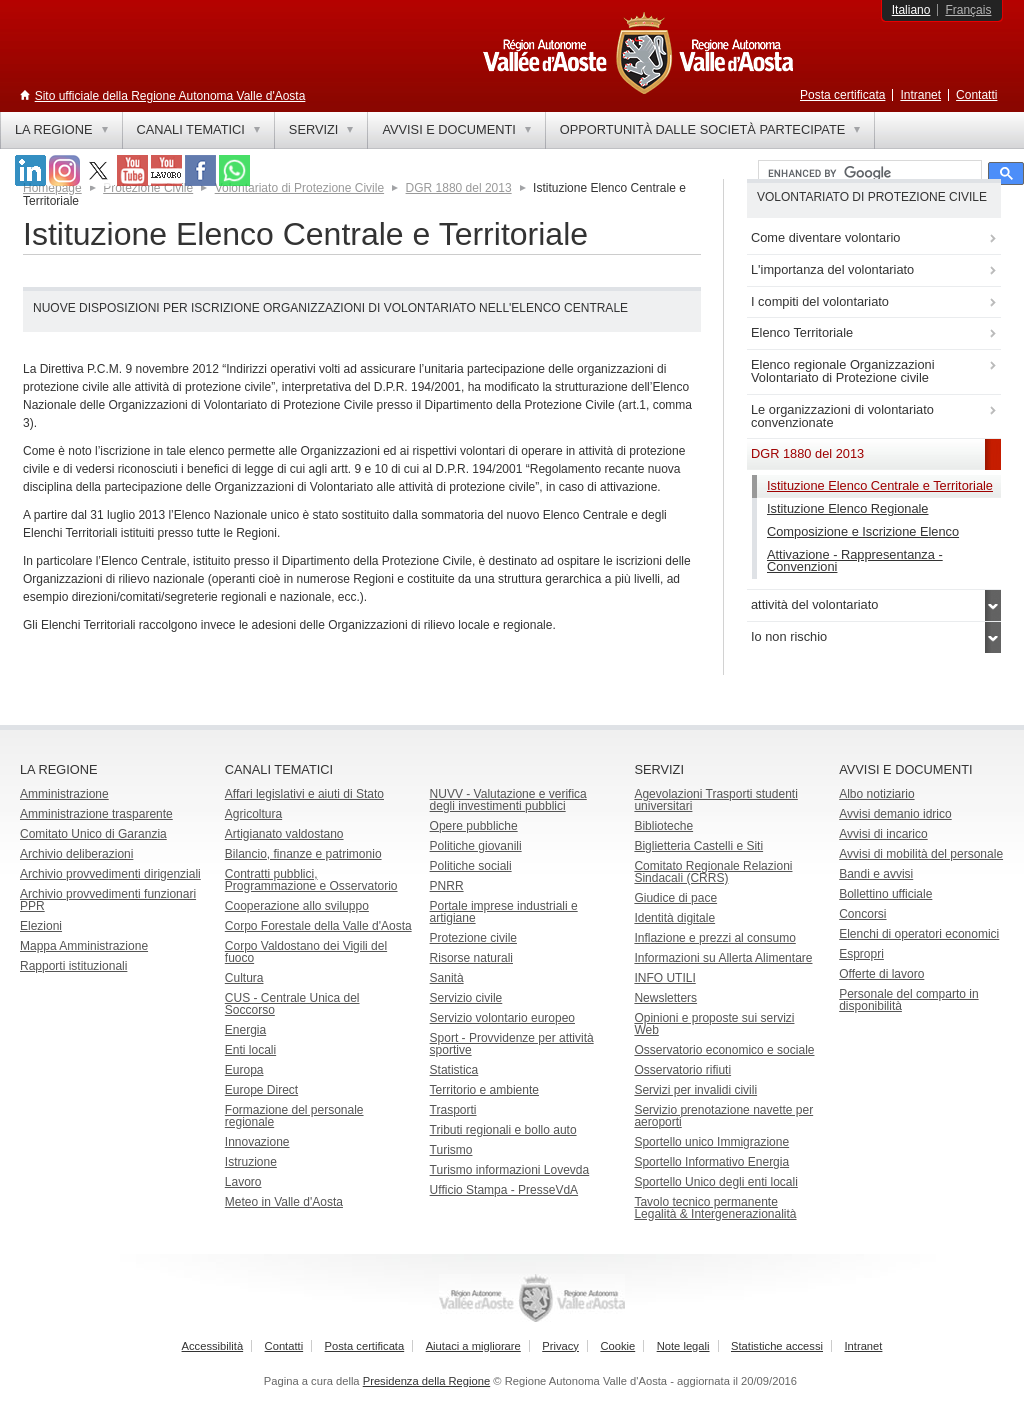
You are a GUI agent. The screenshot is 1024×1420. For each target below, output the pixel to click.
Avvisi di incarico (883, 834)
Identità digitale (674, 918)
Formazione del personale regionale (294, 1116)
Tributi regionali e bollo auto (503, 1130)
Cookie (617, 1346)
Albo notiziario (876, 794)
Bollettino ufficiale (885, 894)
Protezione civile (473, 938)
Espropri (861, 954)
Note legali (683, 1346)
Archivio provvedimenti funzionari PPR (108, 900)
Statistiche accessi (777, 1346)
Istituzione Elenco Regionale (848, 508)
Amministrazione (64, 794)
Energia (245, 1030)
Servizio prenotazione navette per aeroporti (723, 1116)
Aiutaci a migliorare (473, 1346)
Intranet (920, 95)
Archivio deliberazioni (76, 854)
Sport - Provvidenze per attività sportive (512, 1044)
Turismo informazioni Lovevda (510, 1170)
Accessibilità (213, 1346)
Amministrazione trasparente (96, 814)
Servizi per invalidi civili (695, 1090)
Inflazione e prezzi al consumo (714, 938)
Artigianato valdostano (284, 834)
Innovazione (257, 1142)
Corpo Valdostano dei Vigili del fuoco (306, 952)
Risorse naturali (471, 958)
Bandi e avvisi (876, 874)
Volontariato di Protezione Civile (299, 188)
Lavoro (243, 1182)
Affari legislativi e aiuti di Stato (304, 794)
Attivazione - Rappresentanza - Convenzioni (855, 561)
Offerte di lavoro (881, 974)
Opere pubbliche (474, 826)
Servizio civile (466, 998)
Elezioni (41, 926)
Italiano (911, 10)
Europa (244, 1070)
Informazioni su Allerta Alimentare (723, 958)
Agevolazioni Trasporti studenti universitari (715, 800)
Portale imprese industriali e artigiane (504, 912)
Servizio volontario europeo (502, 1018)
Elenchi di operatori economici (919, 934)
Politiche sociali (471, 866)
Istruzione (251, 1162)
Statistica (454, 1070)
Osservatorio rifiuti (682, 1070)
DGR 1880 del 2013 (459, 188)
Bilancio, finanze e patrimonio (303, 854)
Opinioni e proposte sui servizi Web (714, 1024)
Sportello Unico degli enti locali (715, 1182)
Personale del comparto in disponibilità (908, 1000)
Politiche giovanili (476, 846)
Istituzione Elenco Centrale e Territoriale (880, 485)
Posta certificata (842, 95)
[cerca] (868, 174)
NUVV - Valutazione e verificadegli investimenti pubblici (508, 800)
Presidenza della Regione (427, 1381)
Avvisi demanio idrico (895, 814)
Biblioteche (663, 826)
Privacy (560, 1346)
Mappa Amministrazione (84, 946)
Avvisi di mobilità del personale (921, 854)
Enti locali (250, 1050)
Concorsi (862, 914)
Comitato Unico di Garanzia (93, 834)
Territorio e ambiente (484, 1090)
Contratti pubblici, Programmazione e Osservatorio (311, 880)
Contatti (976, 95)
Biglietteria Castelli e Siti (698, 846)
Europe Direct (261, 1090)
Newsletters (665, 998)
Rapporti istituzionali (73, 966)
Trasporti (453, 1110)
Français (968, 10)
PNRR (447, 886)
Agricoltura (253, 814)
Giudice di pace (675, 898)
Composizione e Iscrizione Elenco (863, 531)
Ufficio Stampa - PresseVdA (504, 1190)
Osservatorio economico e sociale (724, 1050)
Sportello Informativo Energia (711, 1162)
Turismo (451, 1150)
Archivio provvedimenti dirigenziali (110, 874)
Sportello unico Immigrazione (711, 1142)
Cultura (244, 978)
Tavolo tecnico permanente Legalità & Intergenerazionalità (715, 1208)
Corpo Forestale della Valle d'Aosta (318, 926)
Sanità (447, 978)
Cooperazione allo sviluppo (297, 906)
